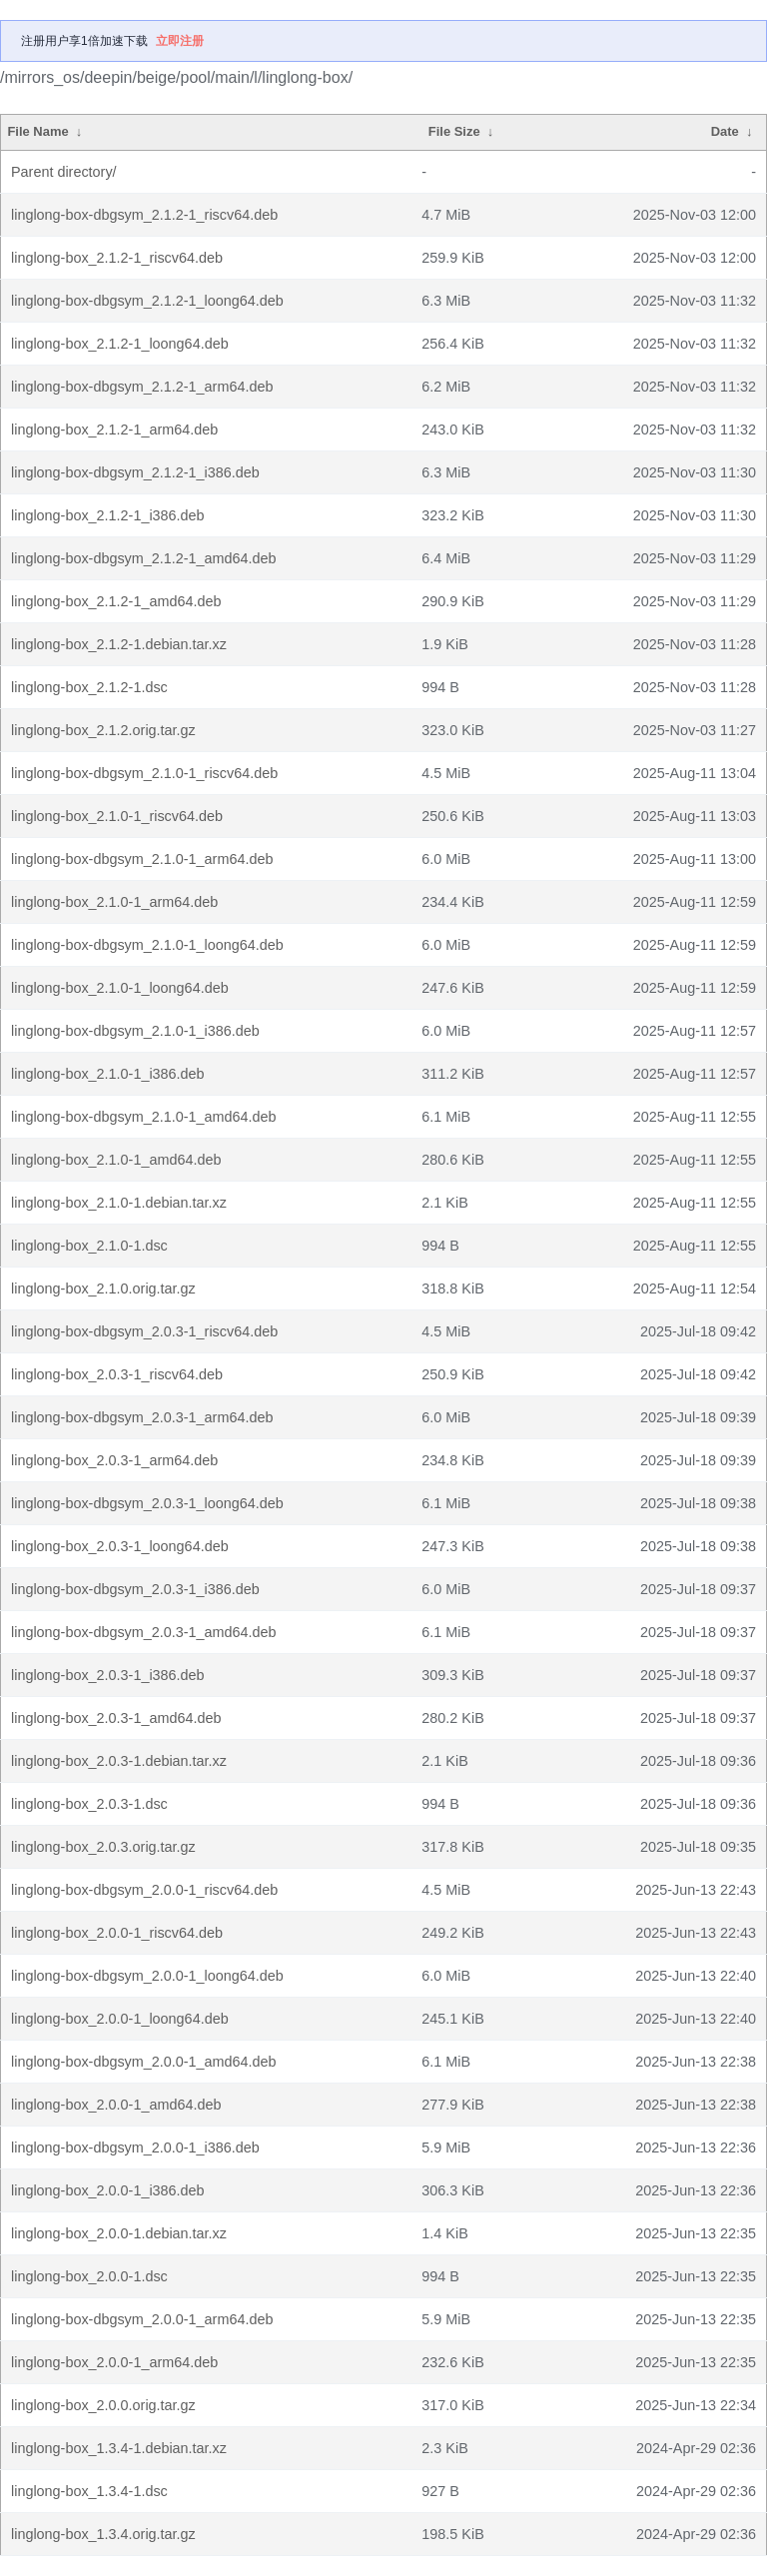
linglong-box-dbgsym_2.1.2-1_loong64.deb (147, 301)
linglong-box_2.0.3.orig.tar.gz (103, 1847)
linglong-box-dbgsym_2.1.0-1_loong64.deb (147, 945)
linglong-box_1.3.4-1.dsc (89, 2491)
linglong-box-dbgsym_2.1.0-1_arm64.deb (142, 859)
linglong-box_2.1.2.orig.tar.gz (103, 730)
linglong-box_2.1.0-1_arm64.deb (114, 902)
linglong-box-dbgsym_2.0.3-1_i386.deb (135, 1589)
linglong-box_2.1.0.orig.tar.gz (103, 1288)
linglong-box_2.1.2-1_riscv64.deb (117, 258)
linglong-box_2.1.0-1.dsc (89, 1246)
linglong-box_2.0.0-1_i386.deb (108, 2190)
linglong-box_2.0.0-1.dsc (89, 2276)
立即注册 (180, 41)
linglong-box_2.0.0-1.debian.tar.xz (119, 2233)
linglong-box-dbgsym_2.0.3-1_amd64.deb (144, 1632)
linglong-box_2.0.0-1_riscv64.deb (117, 1933)
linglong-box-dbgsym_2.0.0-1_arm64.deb (142, 2319)
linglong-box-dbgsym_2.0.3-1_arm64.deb (142, 1417)
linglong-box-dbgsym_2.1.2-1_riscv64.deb (144, 215)
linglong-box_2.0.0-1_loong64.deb (120, 2019)
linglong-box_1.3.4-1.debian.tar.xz (119, 2448)
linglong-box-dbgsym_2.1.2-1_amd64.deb (144, 558)
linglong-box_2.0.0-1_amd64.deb (116, 2105)
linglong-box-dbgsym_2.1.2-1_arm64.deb (142, 387)
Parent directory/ (64, 172)
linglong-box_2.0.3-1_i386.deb (108, 1675)
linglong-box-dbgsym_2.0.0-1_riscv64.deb (144, 1890)
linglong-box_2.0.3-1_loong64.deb (120, 1546)
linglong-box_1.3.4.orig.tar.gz (103, 2534)
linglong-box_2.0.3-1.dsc (89, 1804)
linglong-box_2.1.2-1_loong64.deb (120, 344)
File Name (37, 131)
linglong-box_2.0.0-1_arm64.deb (114, 2362)
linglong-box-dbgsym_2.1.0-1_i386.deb (135, 1031)
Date (725, 131)
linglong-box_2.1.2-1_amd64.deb (116, 601)
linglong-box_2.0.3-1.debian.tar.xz (119, 1761)
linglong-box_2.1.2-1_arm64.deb (114, 429)
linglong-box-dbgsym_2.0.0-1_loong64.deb (147, 1976)
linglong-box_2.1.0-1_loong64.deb (120, 988)
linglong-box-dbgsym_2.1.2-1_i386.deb (135, 472)
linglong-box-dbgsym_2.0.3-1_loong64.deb (147, 1503)
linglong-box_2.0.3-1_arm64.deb (114, 1460)
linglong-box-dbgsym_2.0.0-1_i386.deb (135, 2147)
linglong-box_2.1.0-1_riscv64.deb (117, 816)
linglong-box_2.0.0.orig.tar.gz (103, 2405)
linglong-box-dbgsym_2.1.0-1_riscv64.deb (144, 773)
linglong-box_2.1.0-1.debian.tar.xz (119, 1203)
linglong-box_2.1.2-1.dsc (89, 687)
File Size (454, 131)
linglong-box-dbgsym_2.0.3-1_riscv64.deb (144, 1331)
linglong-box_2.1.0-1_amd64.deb (116, 1160)
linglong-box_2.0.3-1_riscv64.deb (117, 1374)
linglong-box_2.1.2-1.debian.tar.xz (119, 644)
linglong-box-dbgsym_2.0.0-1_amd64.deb (144, 2062)
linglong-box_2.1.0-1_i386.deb (108, 1074)
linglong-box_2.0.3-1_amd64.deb (116, 1718)
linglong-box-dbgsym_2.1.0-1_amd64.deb (144, 1117)
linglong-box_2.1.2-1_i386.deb (108, 515)
